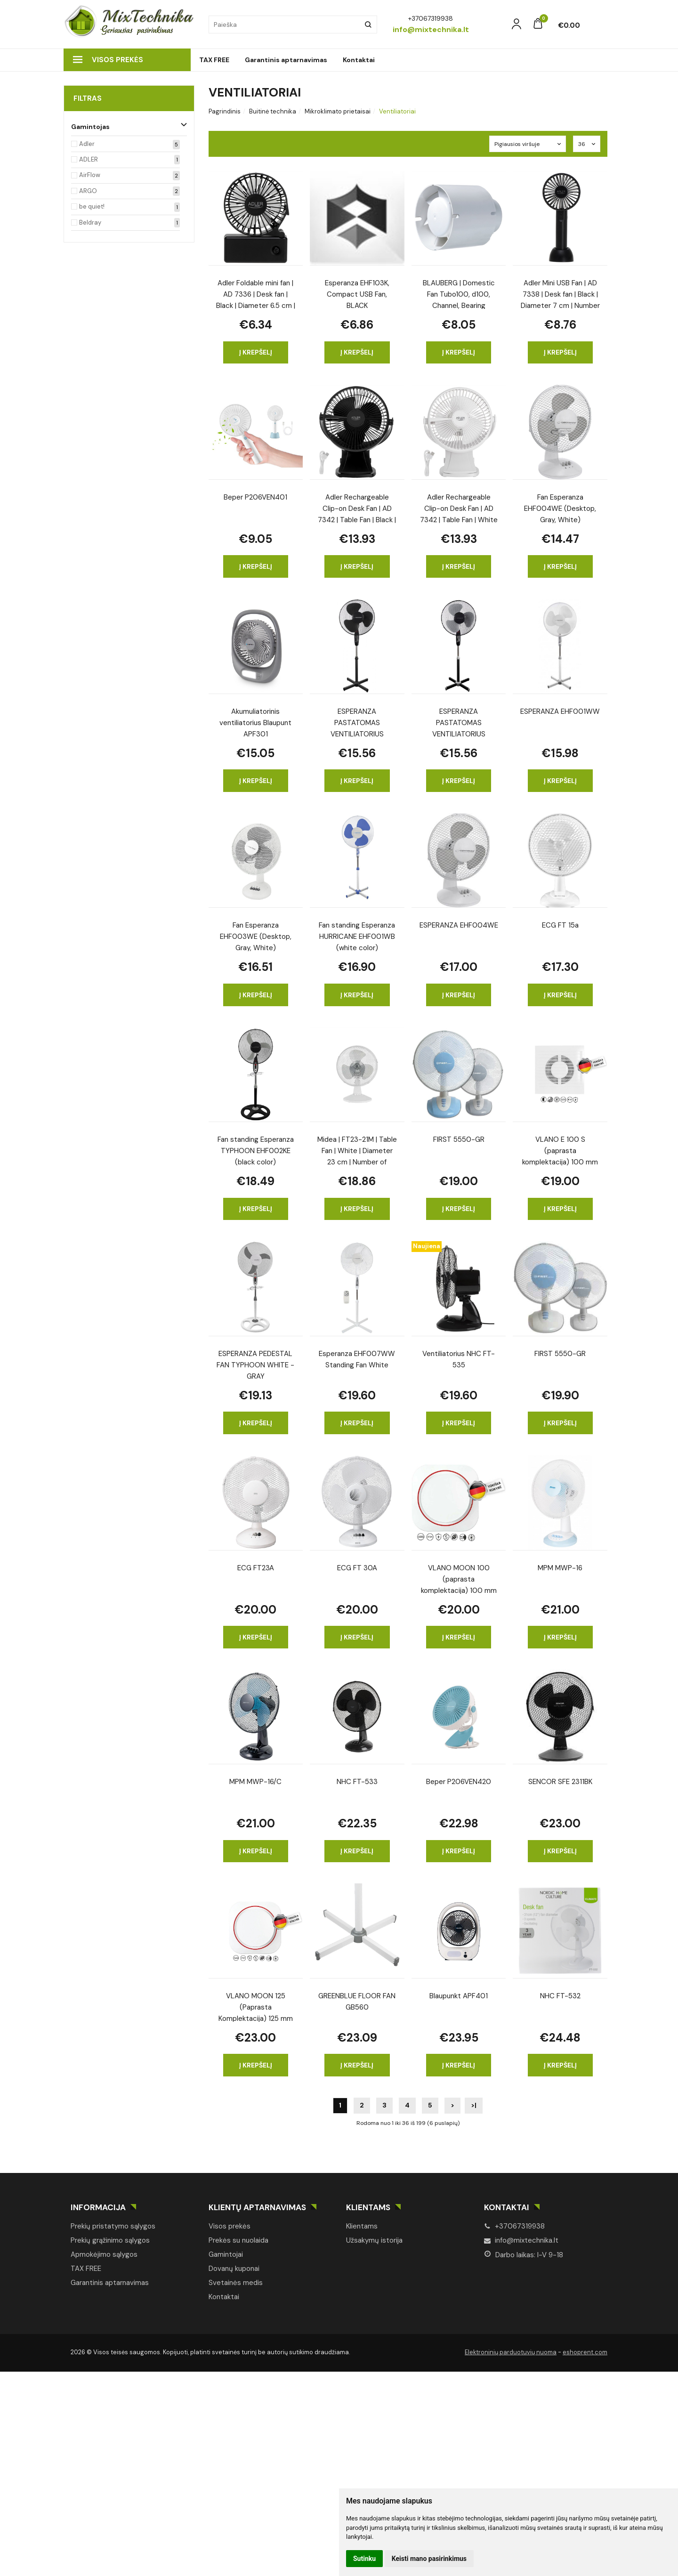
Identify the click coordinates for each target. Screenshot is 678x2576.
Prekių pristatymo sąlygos (113, 2226)
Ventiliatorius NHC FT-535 (458, 1359)
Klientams (368, 2207)
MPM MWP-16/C (255, 1781)
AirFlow (89, 175)
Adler (87, 144)
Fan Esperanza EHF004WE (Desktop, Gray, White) (560, 508)
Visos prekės (108, 60)
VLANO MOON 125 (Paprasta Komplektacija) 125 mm (255, 2006)
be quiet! (92, 206)
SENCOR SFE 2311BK (560, 1781)
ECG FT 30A (357, 1568)
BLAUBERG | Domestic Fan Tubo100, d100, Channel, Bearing (459, 293)
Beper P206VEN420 (458, 1781)
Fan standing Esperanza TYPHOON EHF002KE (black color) (256, 1150)
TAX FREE (214, 60)
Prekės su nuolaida (238, 2240)
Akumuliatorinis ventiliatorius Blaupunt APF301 (255, 722)
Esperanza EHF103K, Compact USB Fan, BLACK (357, 293)
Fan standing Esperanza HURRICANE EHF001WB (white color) (357, 936)
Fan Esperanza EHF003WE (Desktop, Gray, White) (255, 936)
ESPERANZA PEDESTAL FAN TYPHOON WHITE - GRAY (255, 1364)
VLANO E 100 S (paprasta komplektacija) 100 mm (560, 1150)
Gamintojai (226, 2254)
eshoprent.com (585, 2352)
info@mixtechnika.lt (521, 2240)
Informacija (98, 2207)
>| (473, 2105)
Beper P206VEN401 (255, 497)
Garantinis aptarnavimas (286, 60)
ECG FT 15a (560, 925)
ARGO (88, 191)
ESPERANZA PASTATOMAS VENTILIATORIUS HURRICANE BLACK (357, 722)
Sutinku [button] (364, 2558)
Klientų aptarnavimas (257, 2207)
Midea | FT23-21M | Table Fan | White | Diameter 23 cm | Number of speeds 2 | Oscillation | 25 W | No (357, 1150)
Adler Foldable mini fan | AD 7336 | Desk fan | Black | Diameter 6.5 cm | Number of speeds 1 (255, 293)
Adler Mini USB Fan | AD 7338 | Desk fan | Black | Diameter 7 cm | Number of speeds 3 (560, 293)
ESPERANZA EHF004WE (459, 925)
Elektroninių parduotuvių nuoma (511, 2352)
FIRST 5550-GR (458, 1139)
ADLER (88, 159)
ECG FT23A (255, 1568)
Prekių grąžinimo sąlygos (110, 2240)
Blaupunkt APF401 (458, 1996)
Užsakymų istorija (374, 2240)
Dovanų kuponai (234, 2268)
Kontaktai (359, 60)
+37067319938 (514, 2226)
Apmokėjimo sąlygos (104, 2254)
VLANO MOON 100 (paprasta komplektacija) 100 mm (459, 1578)
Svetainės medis (236, 2282)
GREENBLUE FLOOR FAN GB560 (357, 2001)
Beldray (90, 222)
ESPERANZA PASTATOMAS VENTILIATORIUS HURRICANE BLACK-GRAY (459, 722)
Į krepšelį (255, 352)
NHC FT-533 (357, 1781)
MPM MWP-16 (560, 1568)
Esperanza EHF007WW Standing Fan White (357, 1359)
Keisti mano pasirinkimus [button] (429, 2558)
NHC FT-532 (560, 1996)
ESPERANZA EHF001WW (560, 711)
